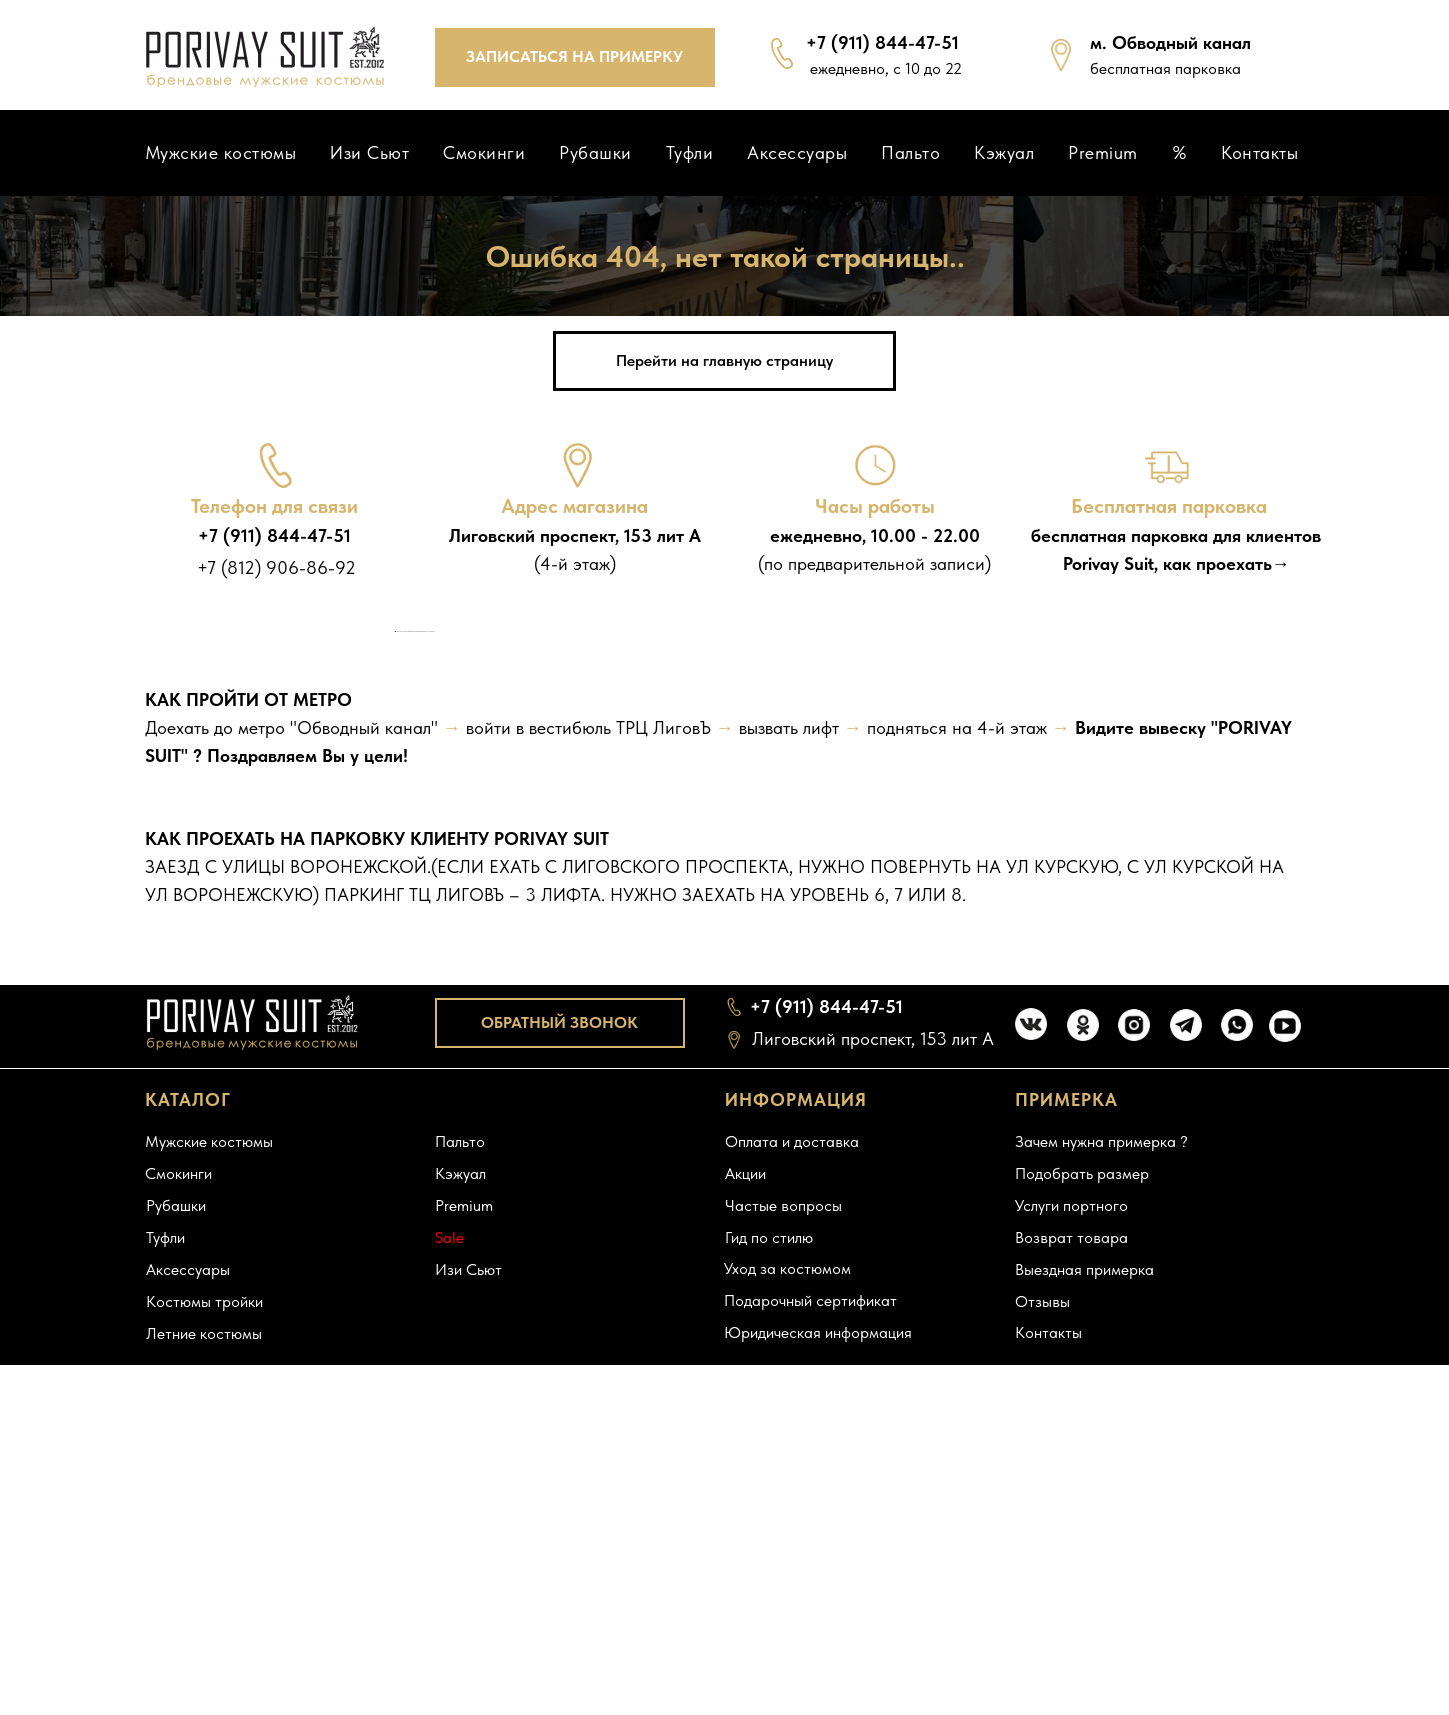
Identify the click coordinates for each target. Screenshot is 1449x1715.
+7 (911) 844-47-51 (274, 535)
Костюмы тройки (204, 1701)
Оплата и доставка (792, 1541)
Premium (1103, 152)
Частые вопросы (783, 1605)
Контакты (1259, 152)
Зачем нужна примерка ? (1101, 1541)
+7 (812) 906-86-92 (276, 567)
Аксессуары (797, 152)
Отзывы (1042, 1701)
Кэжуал (1004, 152)
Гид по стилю (769, 1637)
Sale (449, 1637)
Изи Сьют (369, 152)
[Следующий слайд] (1055, 831)
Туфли (690, 152)
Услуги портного (1071, 1605)
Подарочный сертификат (810, 1700)
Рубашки (595, 152)
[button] (575, 57)
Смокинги (484, 152)
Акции (745, 1573)
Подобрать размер (1082, 1573)
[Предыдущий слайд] (395, 831)
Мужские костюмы (221, 152)
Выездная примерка (1084, 1669)
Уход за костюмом (787, 1668)
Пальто (910, 152)
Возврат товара (1071, 1637)
